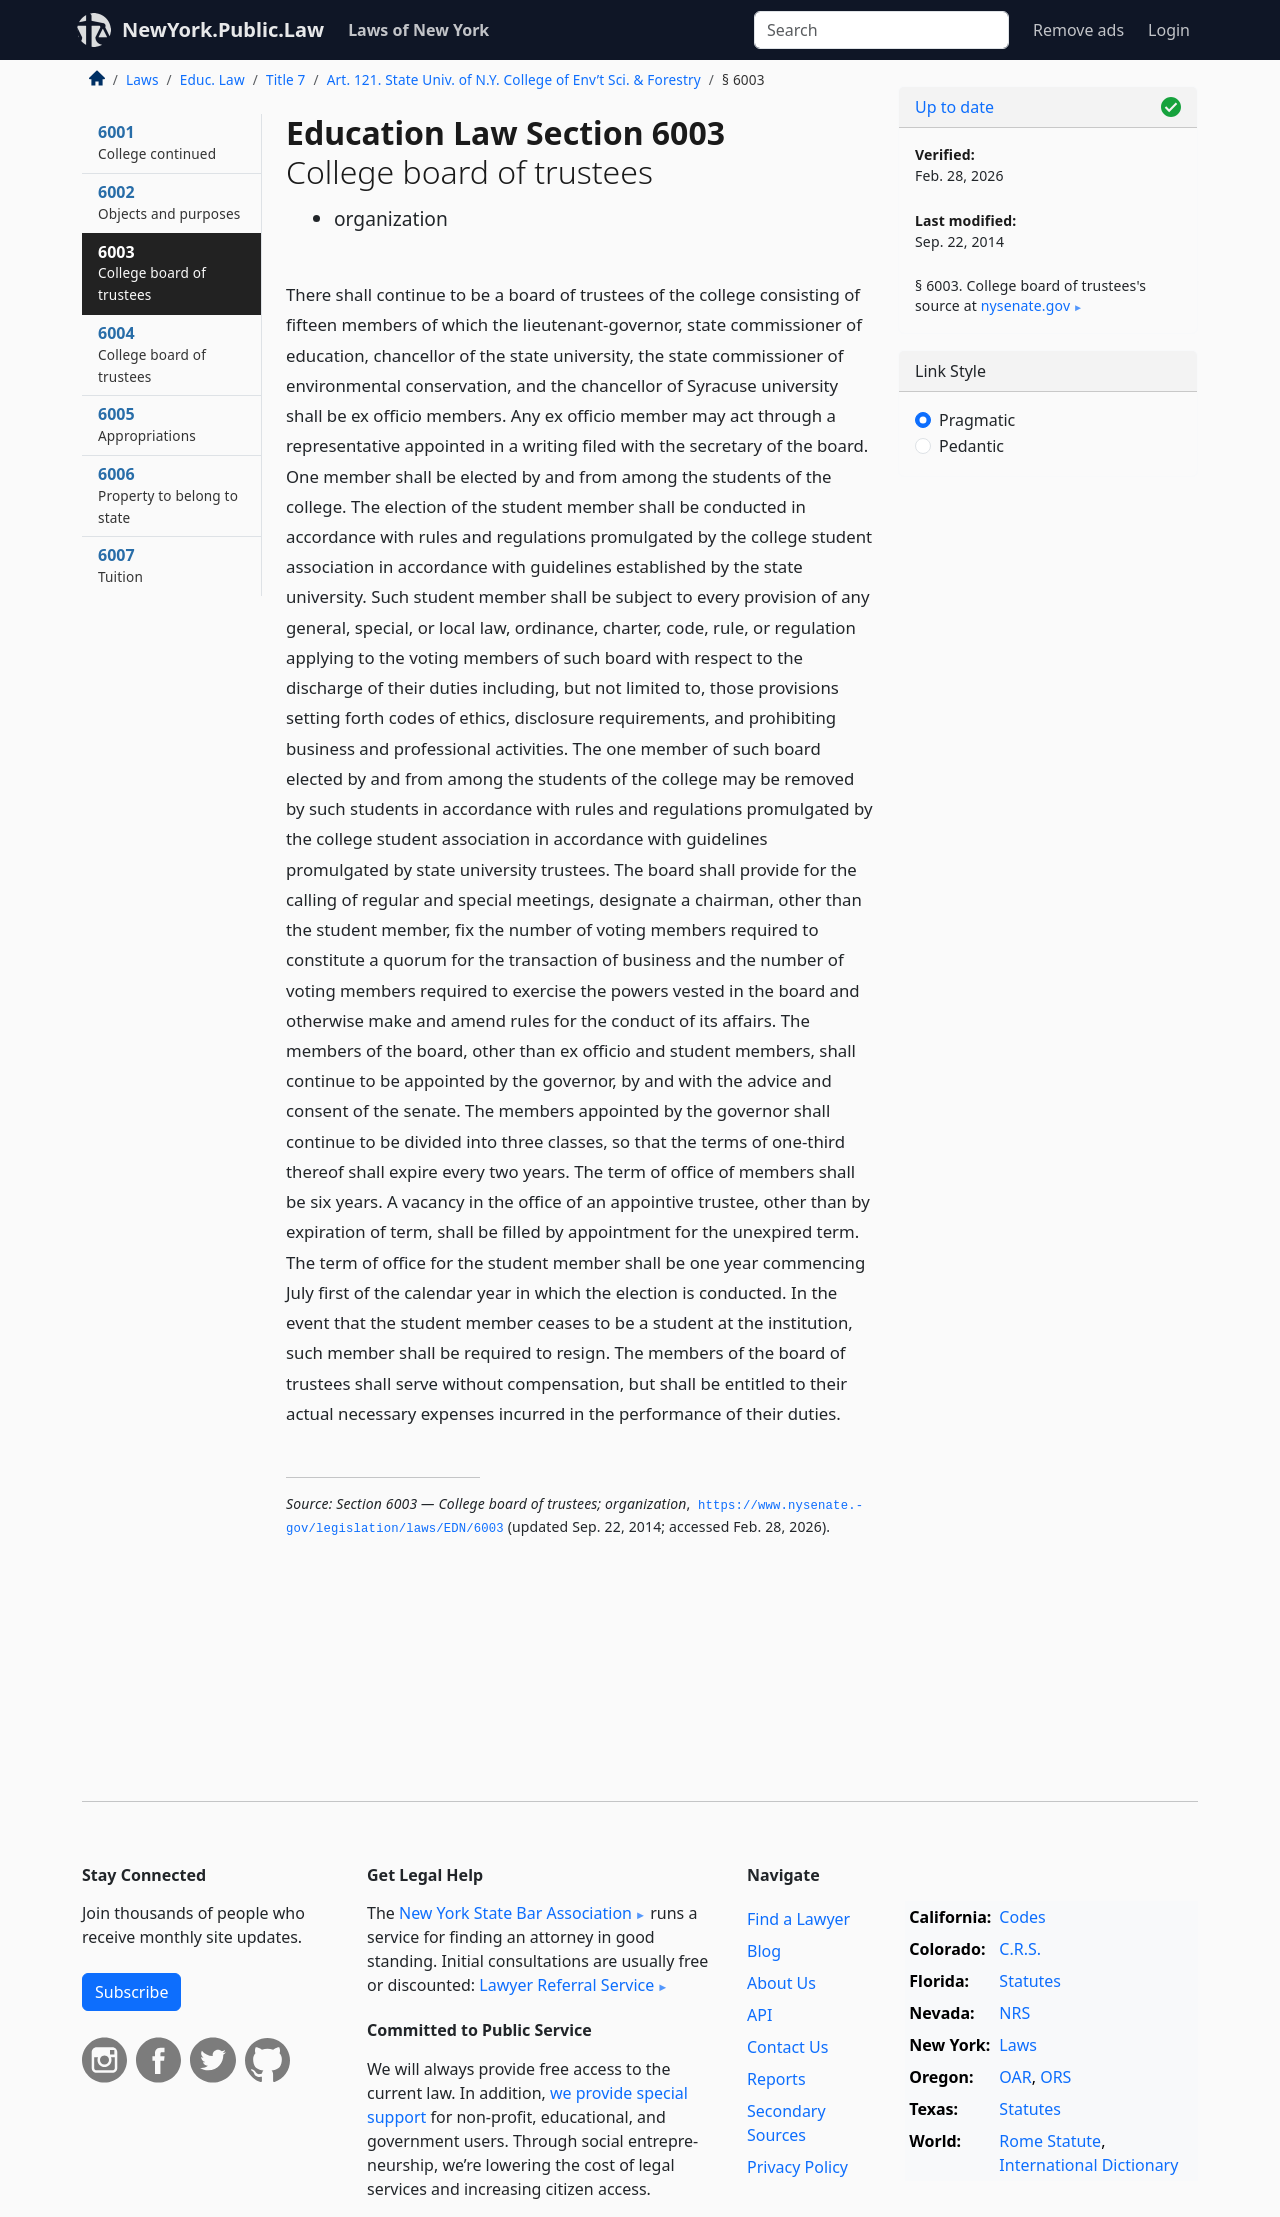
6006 (168, 495)
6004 (152, 354)
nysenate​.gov (1025, 305)
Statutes (1030, 1981)
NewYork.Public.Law (223, 29)
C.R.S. (1020, 1949)
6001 (157, 142)
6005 (147, 424)
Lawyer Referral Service (566, 1985)
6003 (152, 273)
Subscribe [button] (131, 1992)
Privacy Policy (797, 2167)
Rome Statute (1050, 2141)
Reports (776, 2079)
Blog (764, 1951)
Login (1169, 30)
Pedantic (971, 446)
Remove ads (1078, 30)
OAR (1015, 2077)
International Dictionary (1088, 2165)
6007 (120, 565)
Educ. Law (212, 79)
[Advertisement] (1048, 805)
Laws (142, 79)
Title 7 (286, 79)
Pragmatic (977, 420)
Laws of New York (418, 30)
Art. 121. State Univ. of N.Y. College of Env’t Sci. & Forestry (514, 79)
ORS (1055, 2077)
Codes (1022, 1917)
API (759, 2015)
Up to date (954, 107)
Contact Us (787, 2047)
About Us (781, 1983)
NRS (1014, 2013)
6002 (169, 202)
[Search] (881, 30)
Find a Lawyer (798, 1919)
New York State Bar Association (515, 1913)
